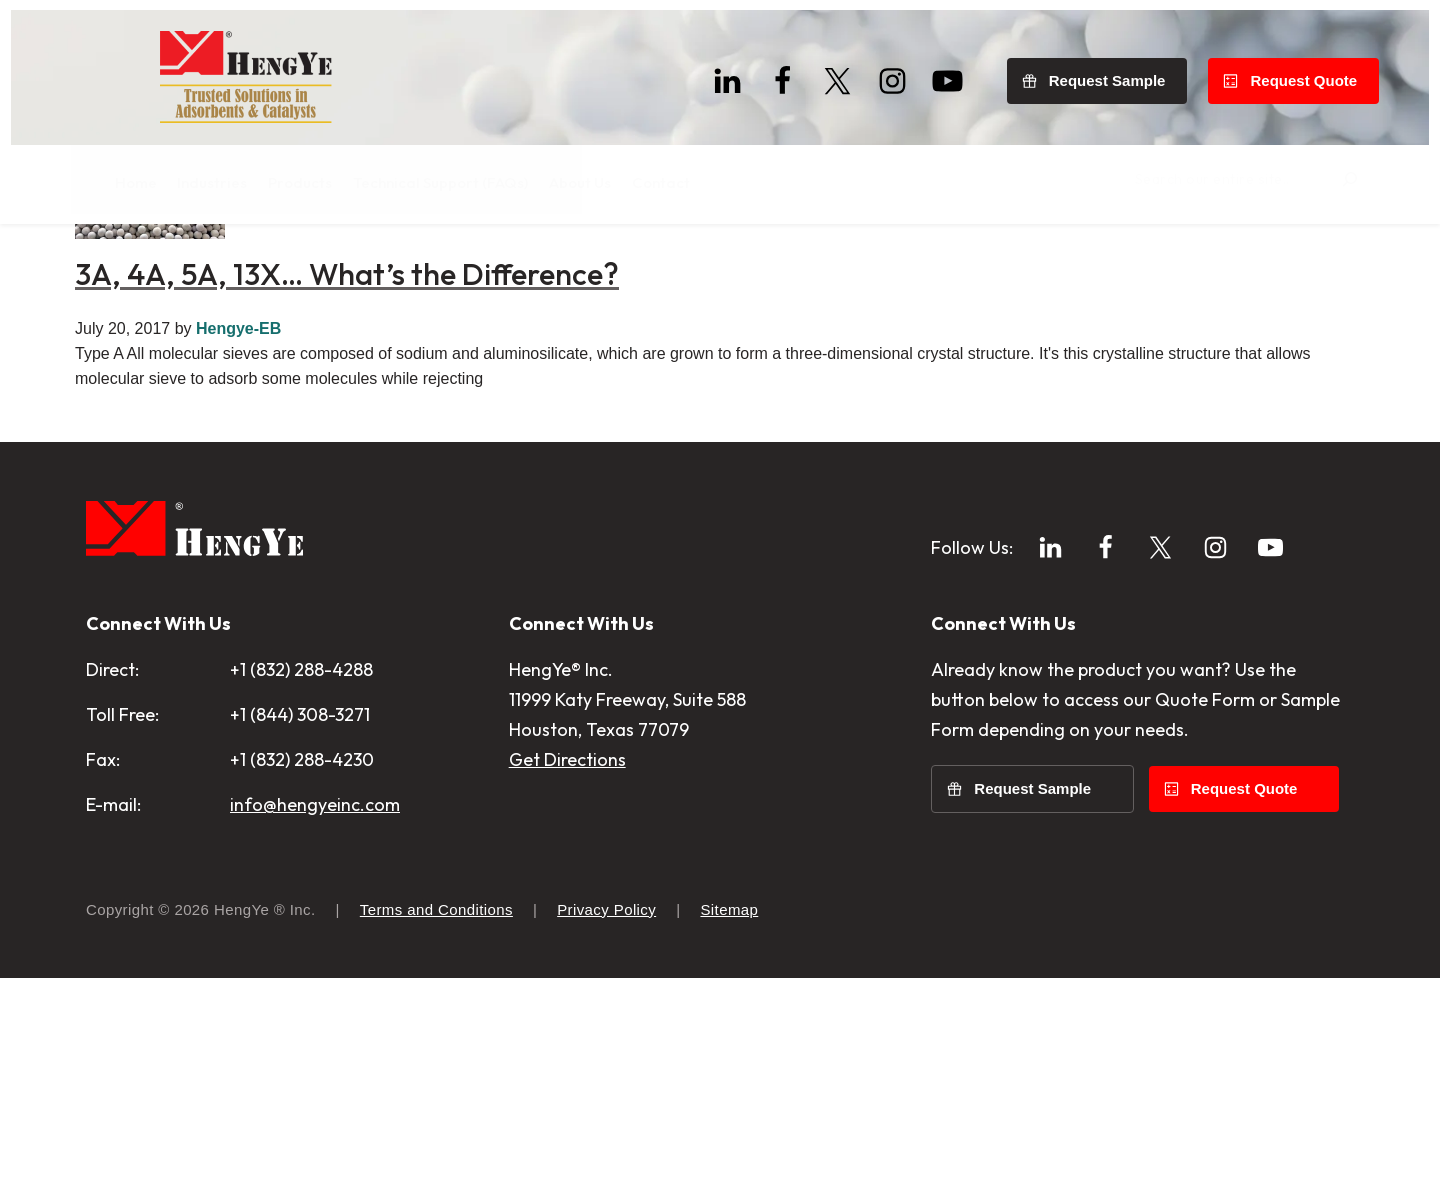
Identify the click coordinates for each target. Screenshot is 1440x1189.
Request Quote (1314, 70)
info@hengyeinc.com (315, 1015)
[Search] (1335, 175)
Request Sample (1118, 70)
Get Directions (567, 970)
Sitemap (729, 1120)
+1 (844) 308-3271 (300, 925)
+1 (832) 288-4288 (301, 880)
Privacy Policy (606, 1120)
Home (107, 259)
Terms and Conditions (436, 1120)
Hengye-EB (238, 539)
